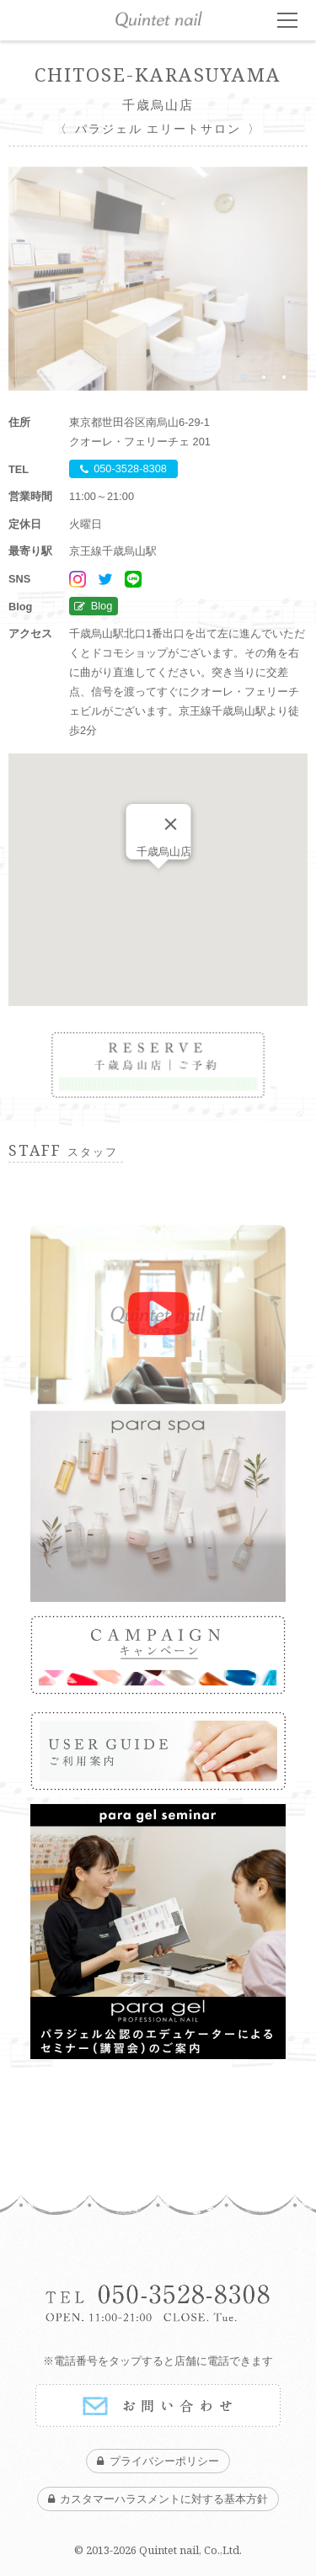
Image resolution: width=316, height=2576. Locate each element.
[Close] (170, 824)
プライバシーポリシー (164, 2461)
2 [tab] (263, 377)
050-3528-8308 (130, 469)
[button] (158, 884)
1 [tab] (243, 377)
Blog (102, 606)
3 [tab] (284, 377)
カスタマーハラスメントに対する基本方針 (164, 2499)
